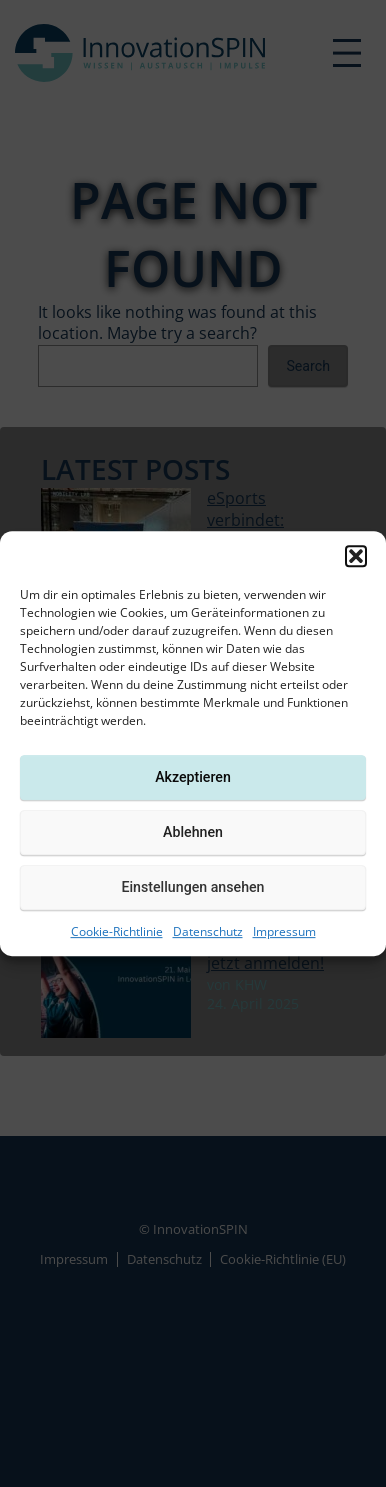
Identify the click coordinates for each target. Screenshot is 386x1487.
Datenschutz (208, 931)
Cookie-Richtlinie (117, 931)
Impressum (284, 931)
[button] (356, 556)
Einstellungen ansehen (192, 887)
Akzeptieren (193, 777)
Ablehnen (193, 832)
